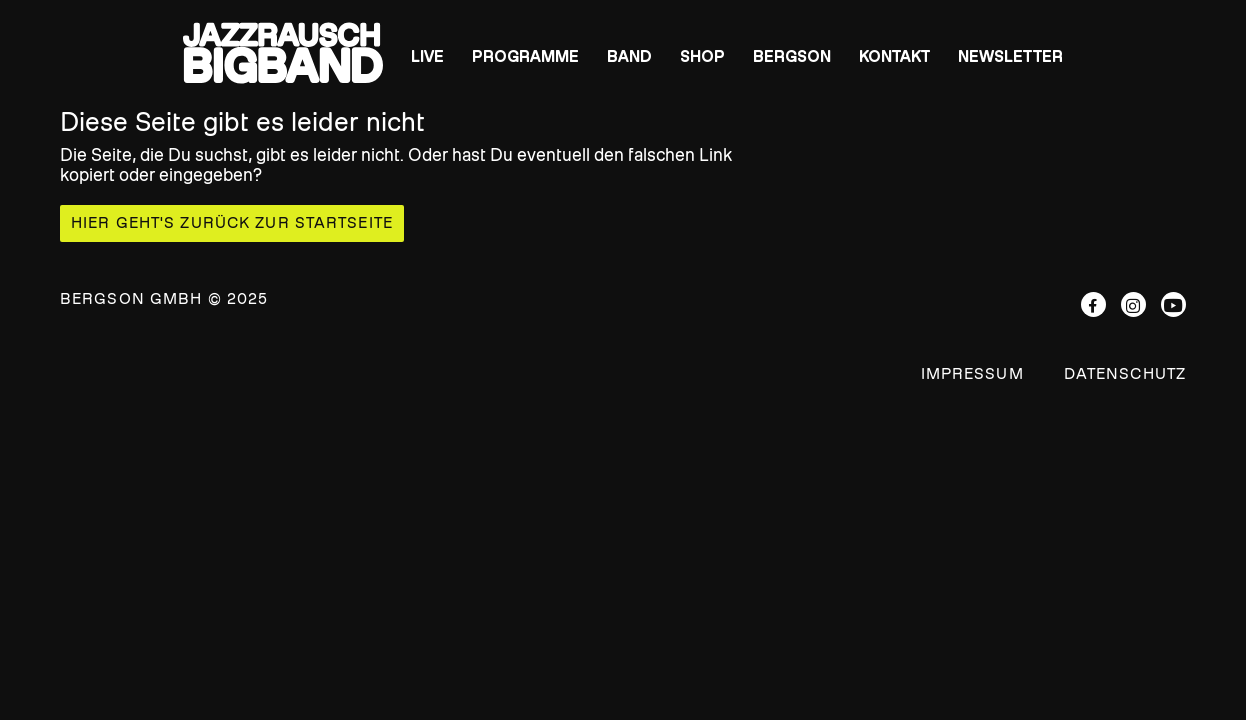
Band (629, 56)
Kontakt (894, 56)
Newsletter (1010, 56)
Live (427, 56)
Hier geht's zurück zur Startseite (232, 223)
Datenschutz (1125, 374)
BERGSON (792, 56)
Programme (525, 56)
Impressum (972, 374)
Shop (702, 56)
